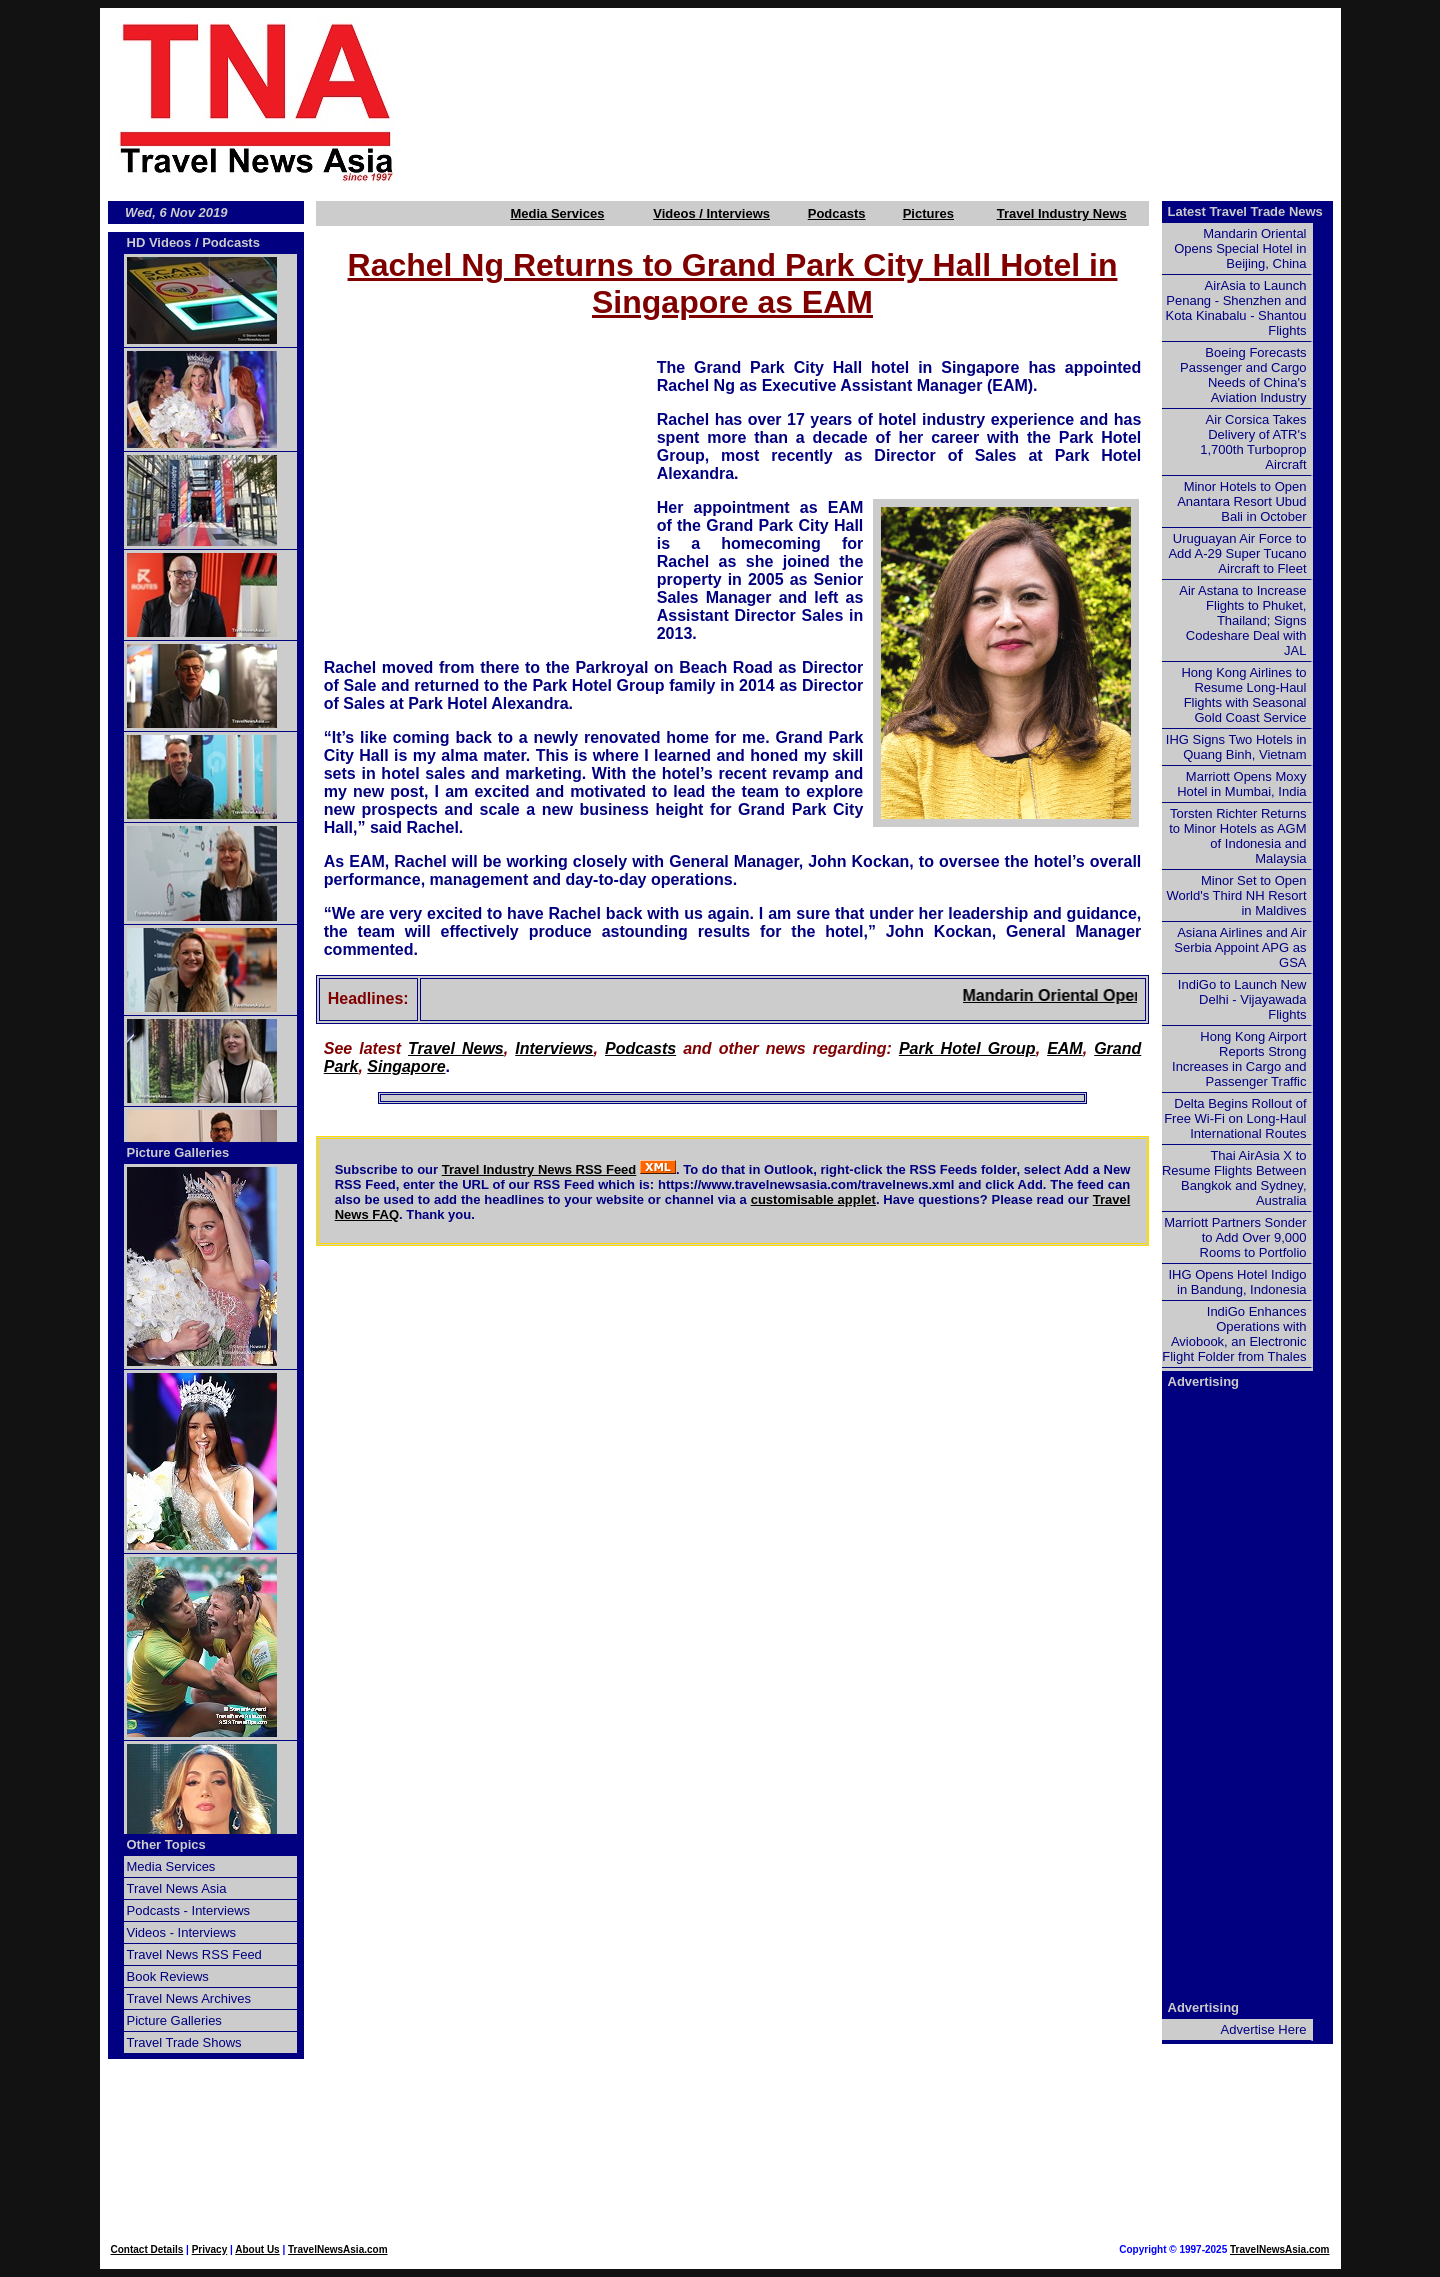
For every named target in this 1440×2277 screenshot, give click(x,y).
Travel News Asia (177, 1888)
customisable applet (813, 1199)
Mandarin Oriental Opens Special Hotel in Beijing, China (1240, 248)
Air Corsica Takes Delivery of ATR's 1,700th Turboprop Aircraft (1253, 442)
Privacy (210, 2249)
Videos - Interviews (182, 1932)
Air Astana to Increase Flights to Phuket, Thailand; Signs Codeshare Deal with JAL (1242, 620)
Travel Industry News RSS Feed (539, 1169)
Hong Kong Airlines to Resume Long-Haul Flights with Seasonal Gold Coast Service (1243, 695)
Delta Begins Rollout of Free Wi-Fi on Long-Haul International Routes (1235, 1118)
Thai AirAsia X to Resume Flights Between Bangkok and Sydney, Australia (1234, 1178)
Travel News (456, 1048)
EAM (1065, 1048)
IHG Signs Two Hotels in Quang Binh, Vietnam (1236, 747)
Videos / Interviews (711, 213)
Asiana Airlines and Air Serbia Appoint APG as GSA (1240, 947)
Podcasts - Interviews (189, 1910)
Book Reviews (168, 1976)
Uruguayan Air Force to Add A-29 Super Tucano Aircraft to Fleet (1237, 553)
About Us (257, 2249)
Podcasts (837, 213)
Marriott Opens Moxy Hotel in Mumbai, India (1241, 784)
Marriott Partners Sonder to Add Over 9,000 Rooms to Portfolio (1235, 1237)
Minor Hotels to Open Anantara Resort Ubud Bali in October (1241, 501)
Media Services (557, 213)
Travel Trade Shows (184, 2042)
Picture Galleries (178, 1152)
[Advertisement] (902, 101)
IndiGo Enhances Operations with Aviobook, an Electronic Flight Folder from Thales (1234, 1334)
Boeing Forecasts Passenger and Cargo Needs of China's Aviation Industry (1243, 375)
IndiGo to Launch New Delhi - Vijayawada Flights (1242, 999)
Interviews (554, 1048)
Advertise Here (1264, 2029)
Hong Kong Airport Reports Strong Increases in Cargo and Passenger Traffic (1239, 1059)
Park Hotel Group (967, 1048)
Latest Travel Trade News (1245, 211)
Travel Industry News (1062, 213)
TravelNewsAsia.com (338, 2249)
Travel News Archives (189, 1998)
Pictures (928, 213)
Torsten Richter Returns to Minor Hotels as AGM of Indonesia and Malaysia (1237, 836)
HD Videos (159, 242)
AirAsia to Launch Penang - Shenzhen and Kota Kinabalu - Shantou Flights (1236, 308)
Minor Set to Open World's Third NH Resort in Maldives (1237, 895)
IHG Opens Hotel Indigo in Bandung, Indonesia (1237, 1282)
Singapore (406, 1066)
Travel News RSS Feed (194, 1954)
